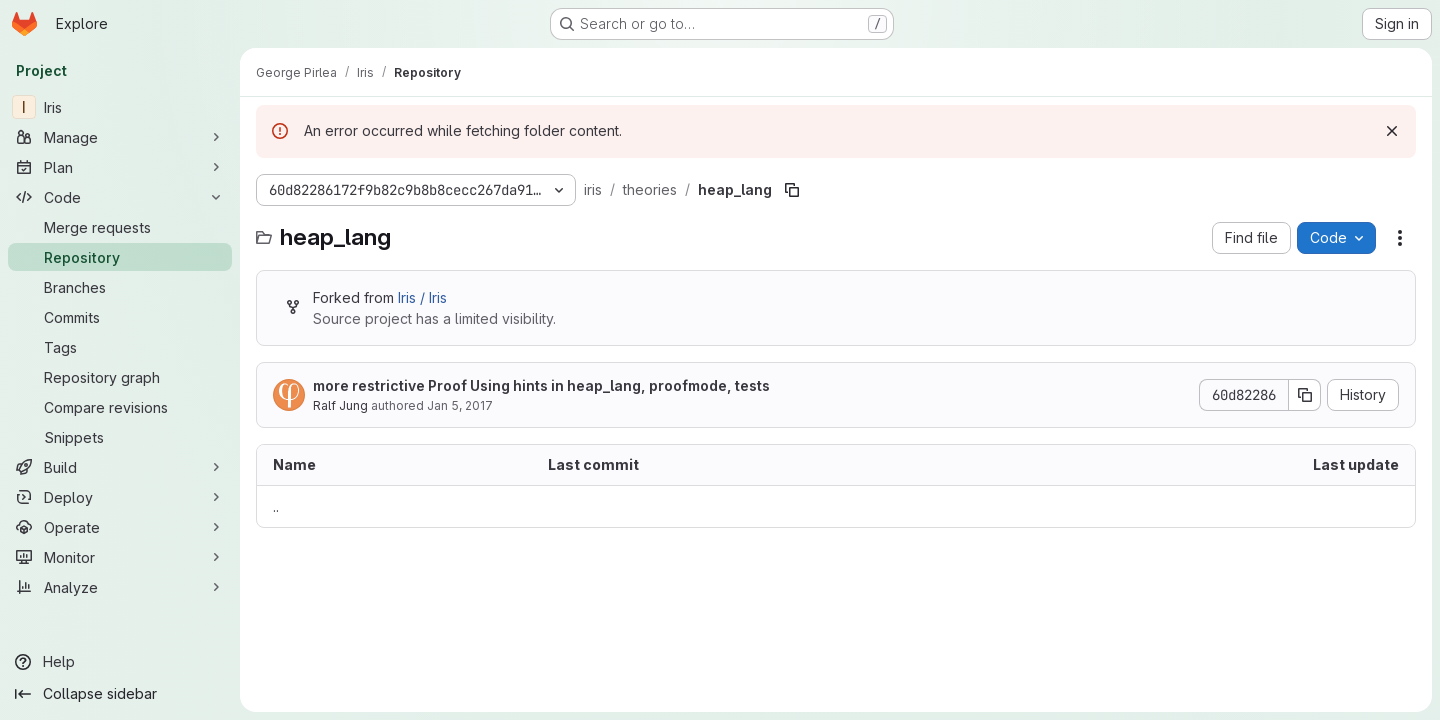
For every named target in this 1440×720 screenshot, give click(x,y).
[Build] (120, 467)
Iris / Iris (422, 297)
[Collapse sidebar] (120, 694)
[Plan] (120, 167)
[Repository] (120, 257)
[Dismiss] (1392, 131)
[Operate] (120, 527)
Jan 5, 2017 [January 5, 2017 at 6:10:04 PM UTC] (460, 405)
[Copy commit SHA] (1305, 395)
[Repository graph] (120, 377)
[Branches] (120, 287)
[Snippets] (120, 437)
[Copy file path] (792, 190)
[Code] (120, 197)
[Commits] (120, 317)
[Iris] (120, 107)
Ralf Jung (340, 405)
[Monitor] (120, 557)
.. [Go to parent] (276, 506)
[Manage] (120, 137)
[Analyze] (120, 587)
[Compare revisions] (120, 407)
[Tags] (120, 347)
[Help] (120, 662)
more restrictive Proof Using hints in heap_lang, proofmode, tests (541, 385)
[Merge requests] (120, 227)
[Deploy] (120, 497)
